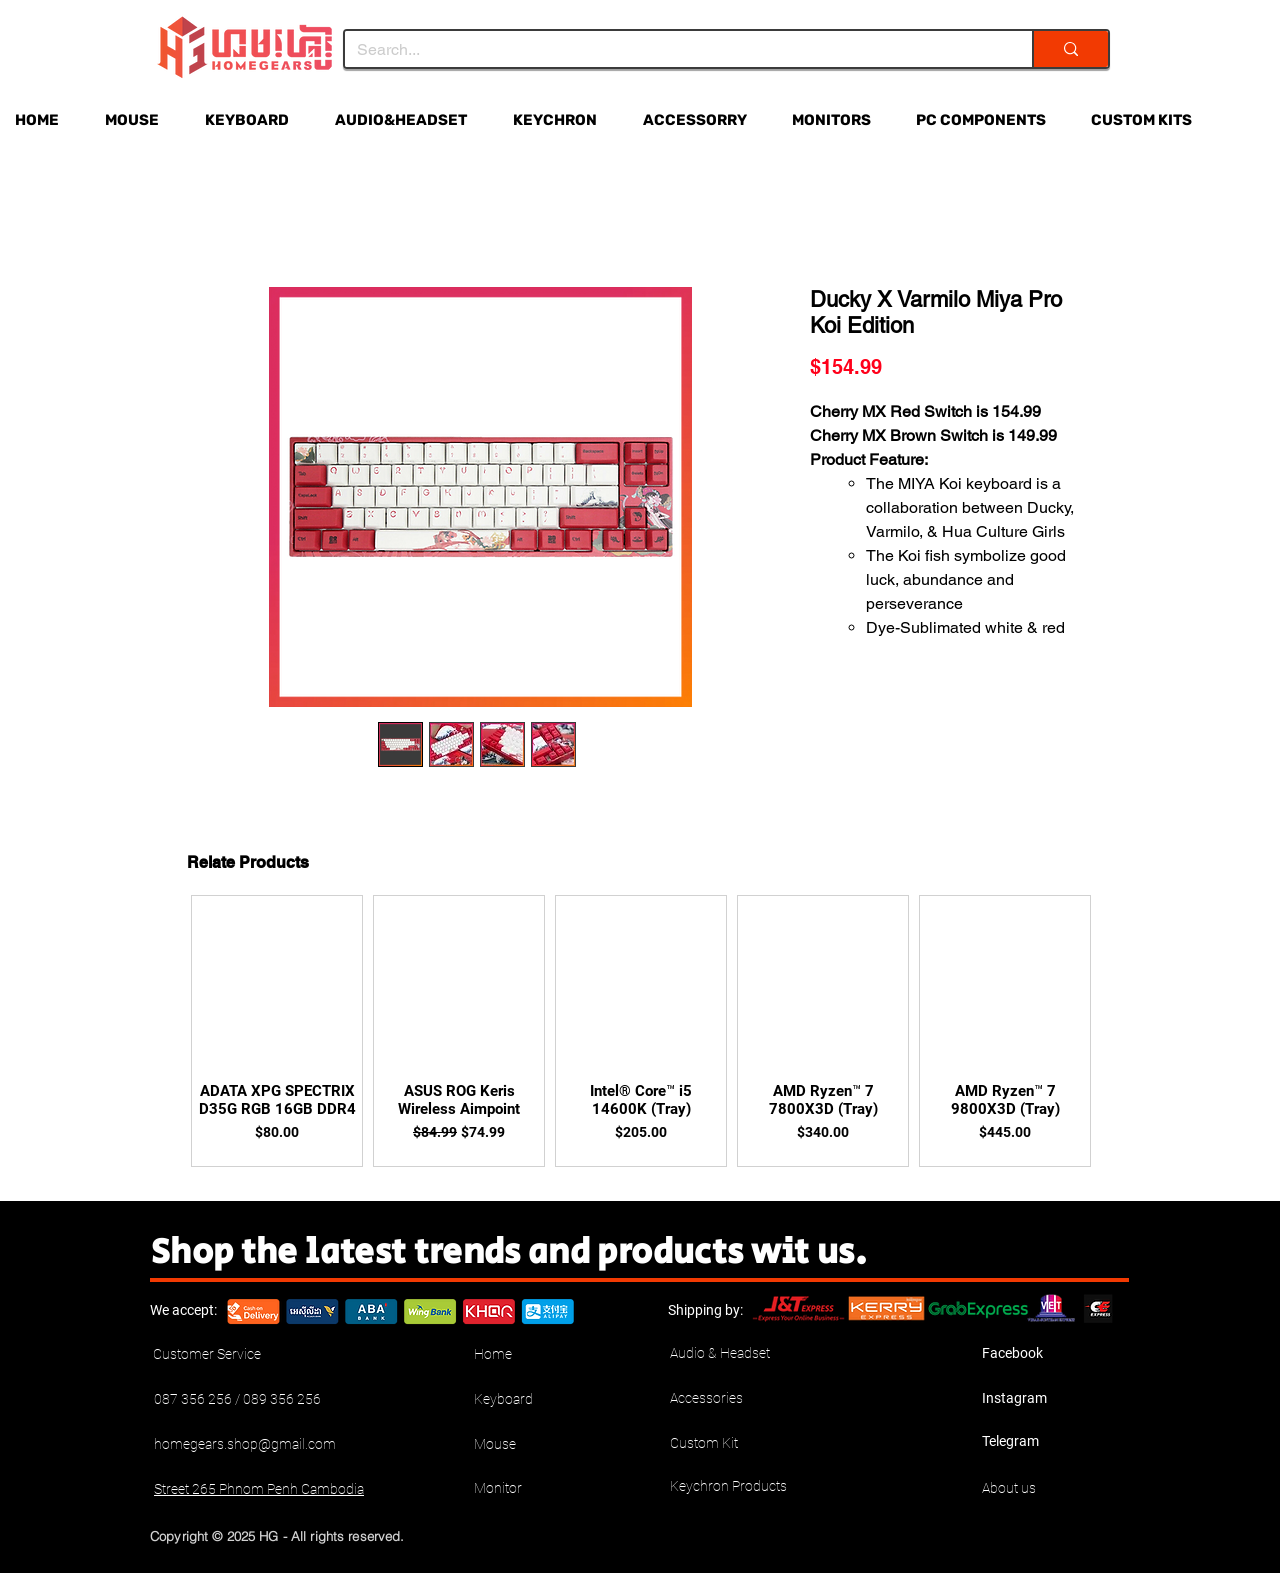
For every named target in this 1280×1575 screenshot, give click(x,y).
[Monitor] (545, 1489)
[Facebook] (1053, 1354)
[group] (641, 1031)
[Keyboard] (545, 1400)
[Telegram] (1053, 1442)
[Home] (545, 1355)
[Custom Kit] (741, 1444)
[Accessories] (741, 1399)
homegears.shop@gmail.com (245, 1444)
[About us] (1053, 1489)
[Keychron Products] (741, 1487)
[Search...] (673, 50)
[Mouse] (545, 1445)
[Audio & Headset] (741, 1354)
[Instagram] (1053, 1399)
